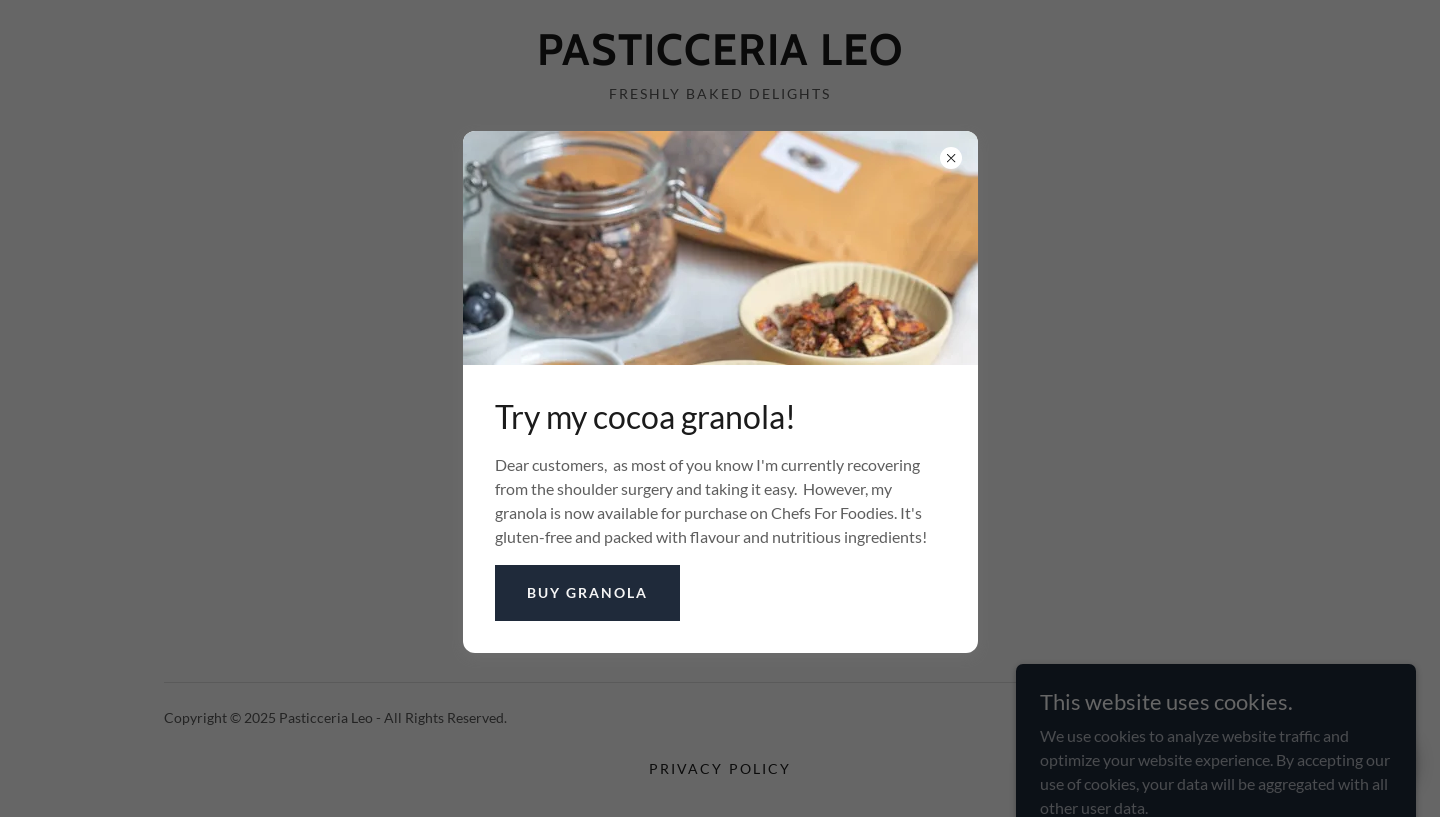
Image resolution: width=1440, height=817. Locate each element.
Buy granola (587, 592)
